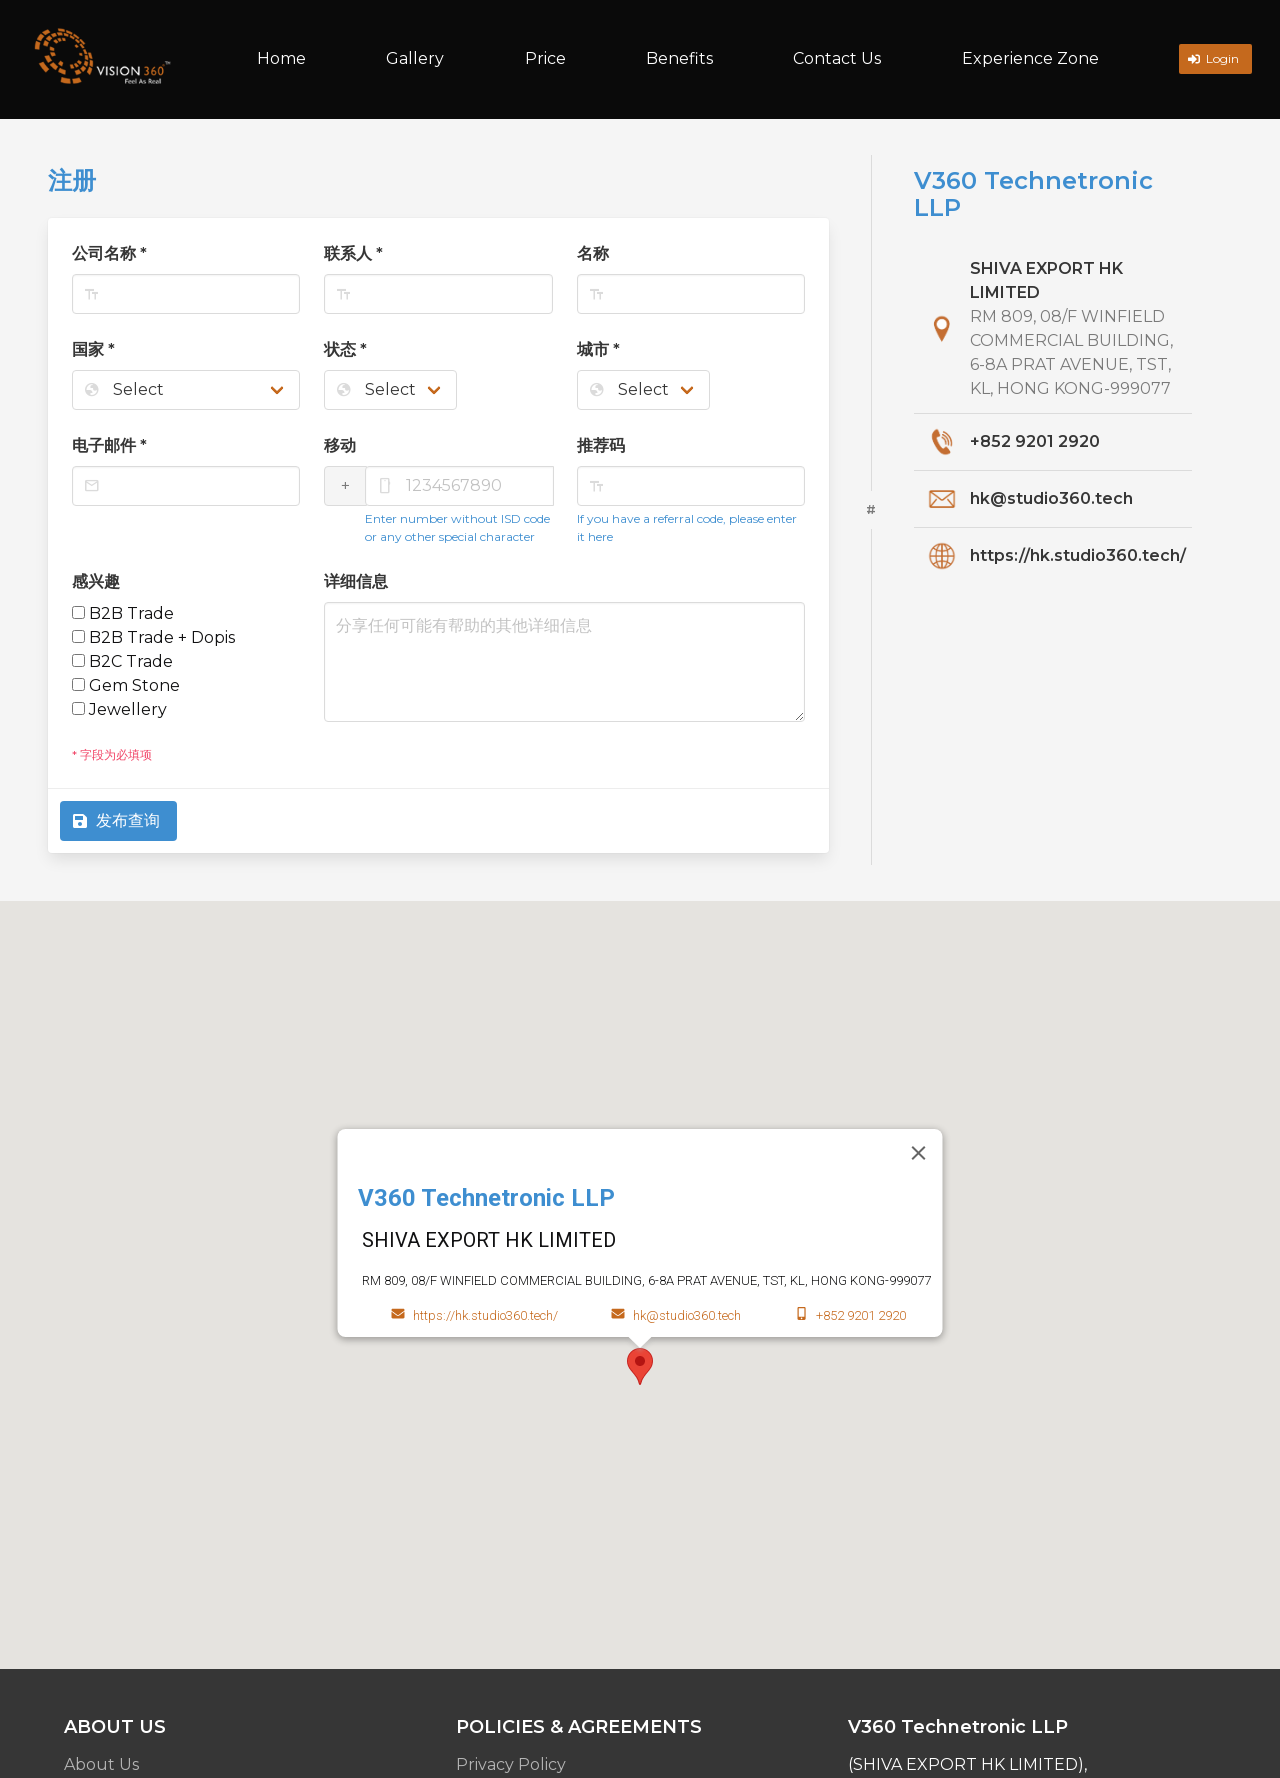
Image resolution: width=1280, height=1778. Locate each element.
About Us (101, 1764)
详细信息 (356, 581)
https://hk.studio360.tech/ (1078, 555)
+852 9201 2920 (1035, 441)
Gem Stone (126, 685)
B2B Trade (123, 613)
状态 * (345, 349)
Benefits (679, 58)
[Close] (919, 1153)
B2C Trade (122, 661)
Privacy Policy (511, 1764)
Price (545, 58)
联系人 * (353, 253)
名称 (593, 253)
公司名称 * (109, 253)
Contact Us (837, 58)
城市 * (598, 349)
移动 (340, 445)
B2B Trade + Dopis (153, 637)
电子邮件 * (109, 445)
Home (281, 58)
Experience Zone (1030, 58)
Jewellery (119, 709)
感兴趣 (96, 581)
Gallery (415, 58)
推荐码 (601, 445)
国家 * (93, 349)
